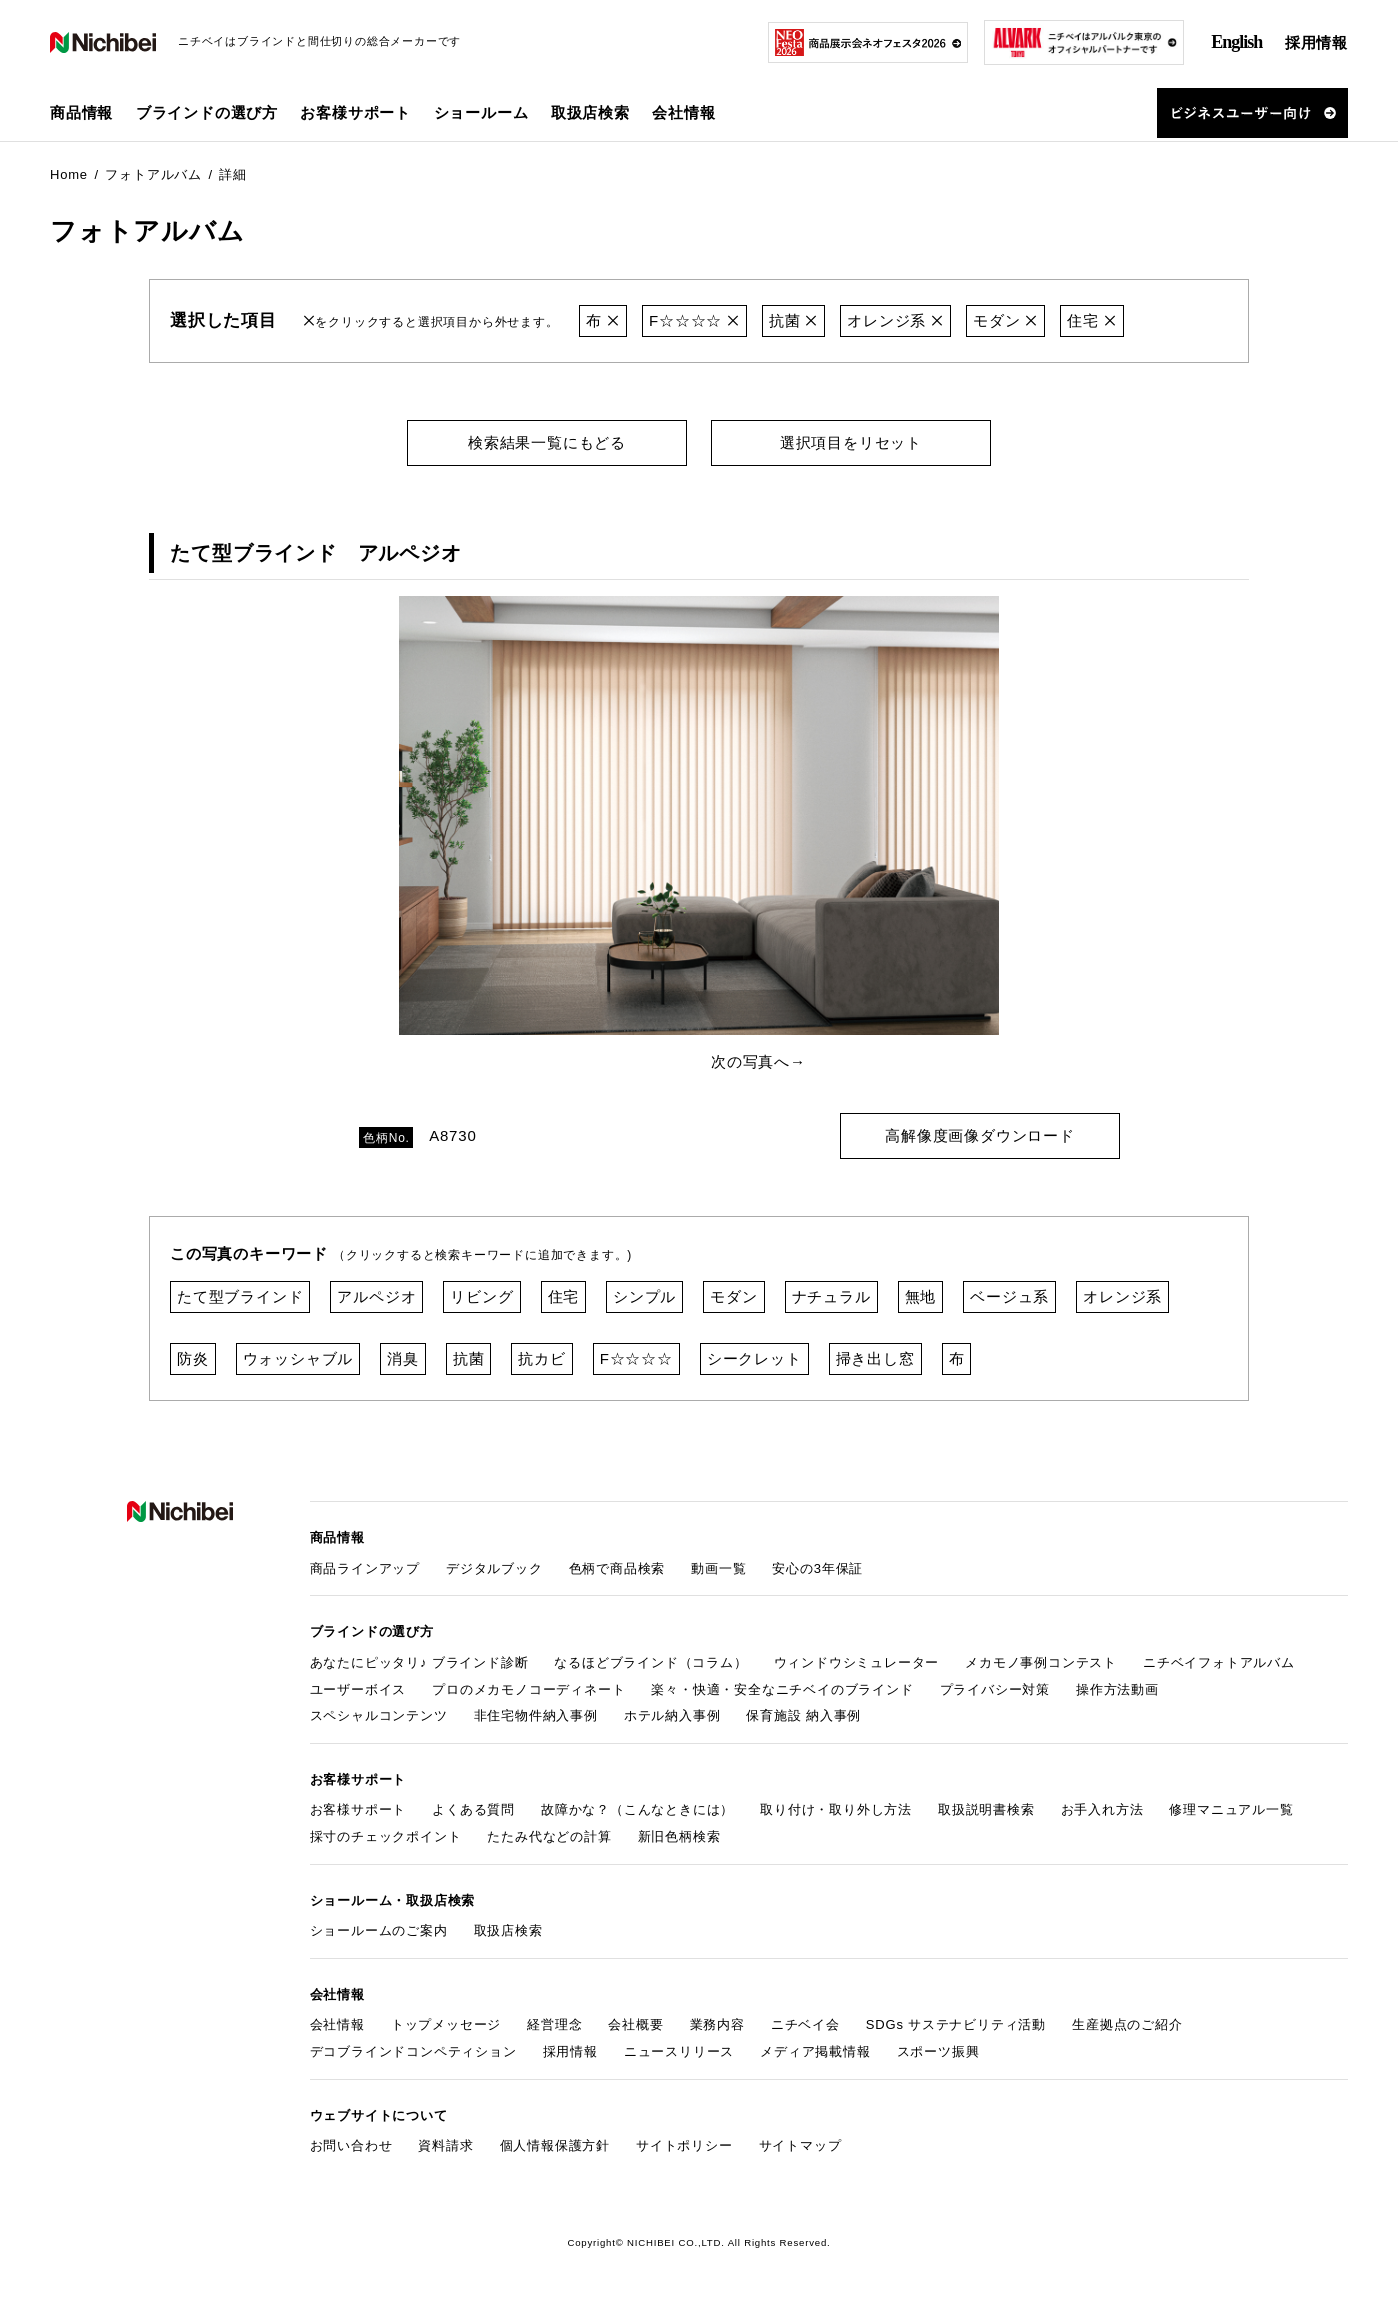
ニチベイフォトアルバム (1219, 1662)
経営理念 (554, 2024)
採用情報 (1316, 42)
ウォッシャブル (298, 1358)
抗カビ (541, 1358)
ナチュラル (831, 1296)
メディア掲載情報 (815, 2051)
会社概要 (635, 2024)
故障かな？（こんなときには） (637, 1809)
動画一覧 (718, 1568)
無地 (921, 1296)
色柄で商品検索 (617, 1568)
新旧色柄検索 (679, 1836)
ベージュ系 (1009, 1296)
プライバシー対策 (995, 1689)
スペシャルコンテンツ (379, 1715)
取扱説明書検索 (986, 1809)
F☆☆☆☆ (694, 320)
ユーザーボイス (358, 1689)
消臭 (403, 1358)
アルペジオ (376, 1296)
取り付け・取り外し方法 (836, 1809)
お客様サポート (358, 1809)
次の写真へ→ (758, 1061)
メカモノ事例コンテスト (1041, 1662)
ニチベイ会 (805, 2024)
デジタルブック (494, 1568)
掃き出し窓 (875, 1358)
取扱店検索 (590, 112)
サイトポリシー (684, 2145)
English (1236, 42)
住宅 (1091, 320)
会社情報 (337, 2024)
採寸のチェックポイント (386, 1836)
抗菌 (793, 320)
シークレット (754, 1358)
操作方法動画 (1117, 1689)
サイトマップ (800, 2145)
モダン (1005, 320)
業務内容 (717, 2024)
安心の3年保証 (817, 1568)
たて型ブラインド (240, 1296)
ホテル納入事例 (672, 1715)
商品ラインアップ (365, 1568)
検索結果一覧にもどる (547, 442)
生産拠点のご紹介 (1127, 2024)
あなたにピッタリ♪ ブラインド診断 (419, 1662)
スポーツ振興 (938, 2051)
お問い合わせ (351, 2145)
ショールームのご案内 (379, 1930)
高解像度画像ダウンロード (980, 1135)
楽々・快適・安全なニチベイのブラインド (782, 1689)
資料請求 (445, 2145)
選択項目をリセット (851, 442)
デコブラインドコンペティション (413, 2051)
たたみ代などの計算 (549, 1836)
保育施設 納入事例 (803, 1715)
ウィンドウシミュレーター (857, 1662)
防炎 (193, 1358)
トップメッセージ (446, 2024)
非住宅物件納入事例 (536, 1715)
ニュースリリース (679, 2051)
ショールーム (481, 112)
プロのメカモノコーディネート (528, 1689)
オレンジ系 (895, 320)
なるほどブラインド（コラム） (650, 1662)
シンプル (644, 1296)
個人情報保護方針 (555, 2145)
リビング (481, 1296)
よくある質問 (473, 1809)
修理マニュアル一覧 (1231, 1809)
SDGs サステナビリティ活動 (956, 2024)
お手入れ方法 (1102, 1809)
